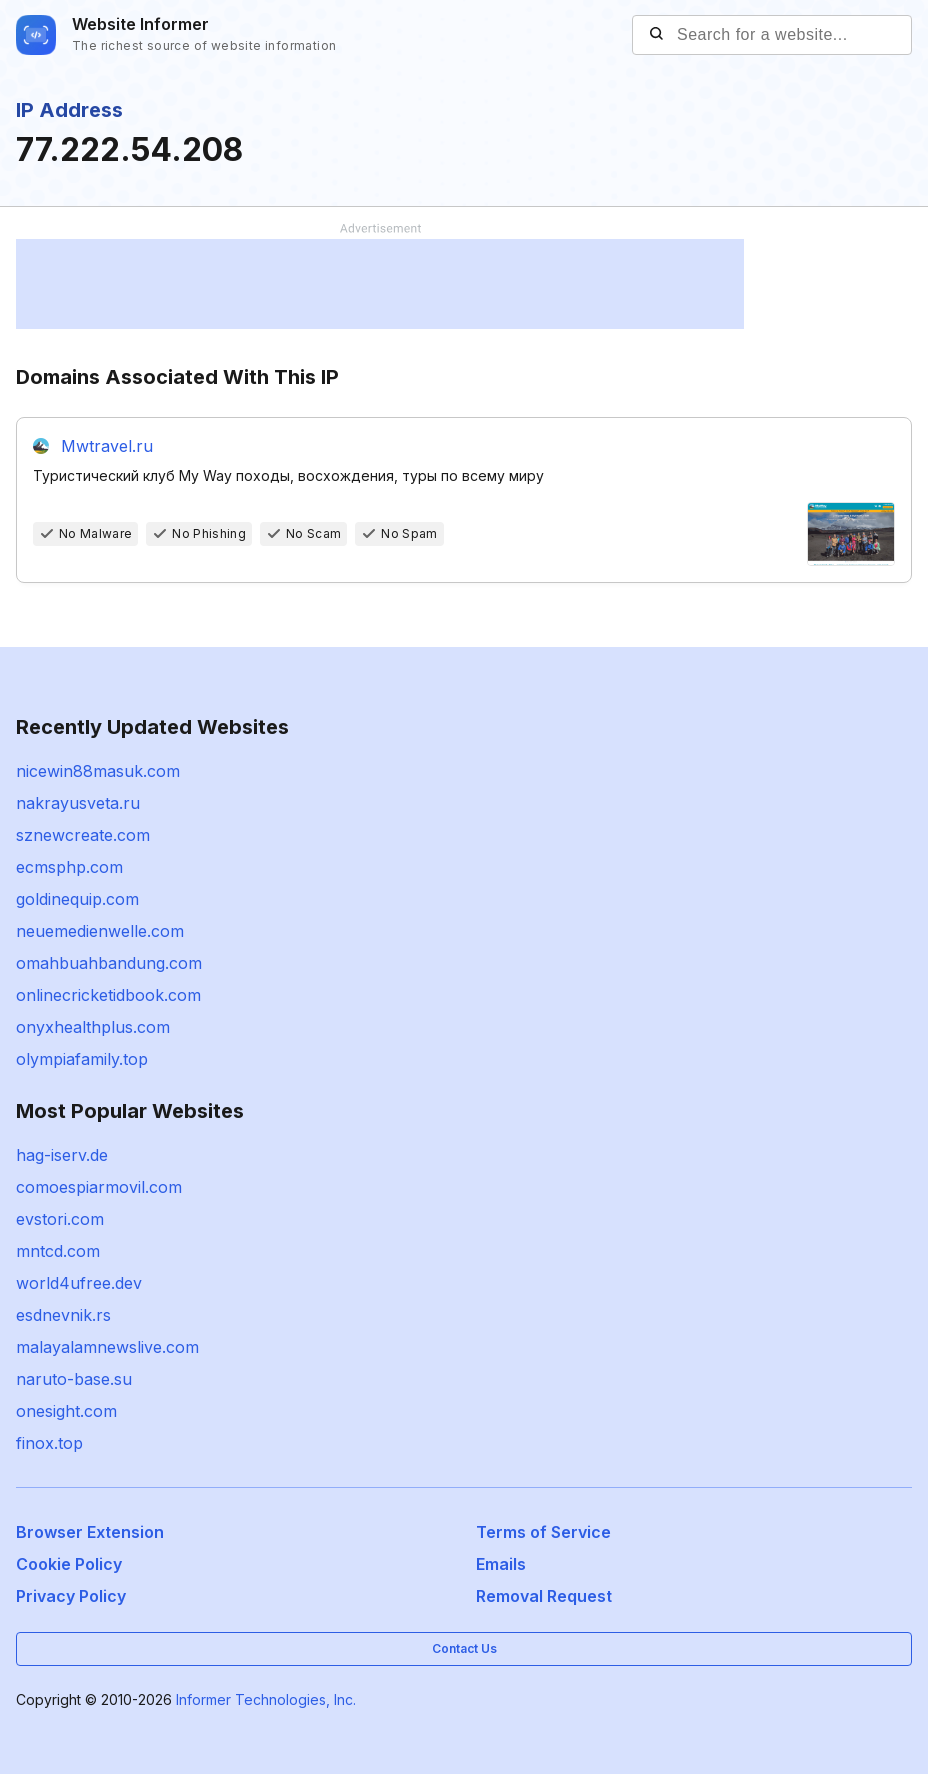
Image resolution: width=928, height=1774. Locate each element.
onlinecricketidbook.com (108, 995)
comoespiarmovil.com (99, 1187)
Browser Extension (90, 1532)
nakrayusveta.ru (78, 803)
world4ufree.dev (79, 1283)
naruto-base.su (74, 1379)
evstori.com (60, 1219)
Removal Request (544, 1596)
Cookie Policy (69, 1564)
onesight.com (66, 1411)
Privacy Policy (71, 1596)
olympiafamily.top (82, 1059)
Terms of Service (543, 1532)
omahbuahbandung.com (109, 963)
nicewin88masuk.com (98, 771)
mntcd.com (58, 1251)
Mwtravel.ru (107, 446)
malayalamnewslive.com (107, 1347)
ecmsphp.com (69, 867)
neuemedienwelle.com (100, 931)
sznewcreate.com (83, 835)
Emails (501, 1564)
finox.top (49, 1443)
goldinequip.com (77, 899)
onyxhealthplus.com (93, 1027)
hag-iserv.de (62, 1155)
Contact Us (464, 1648)
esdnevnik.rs (63, 1315)
